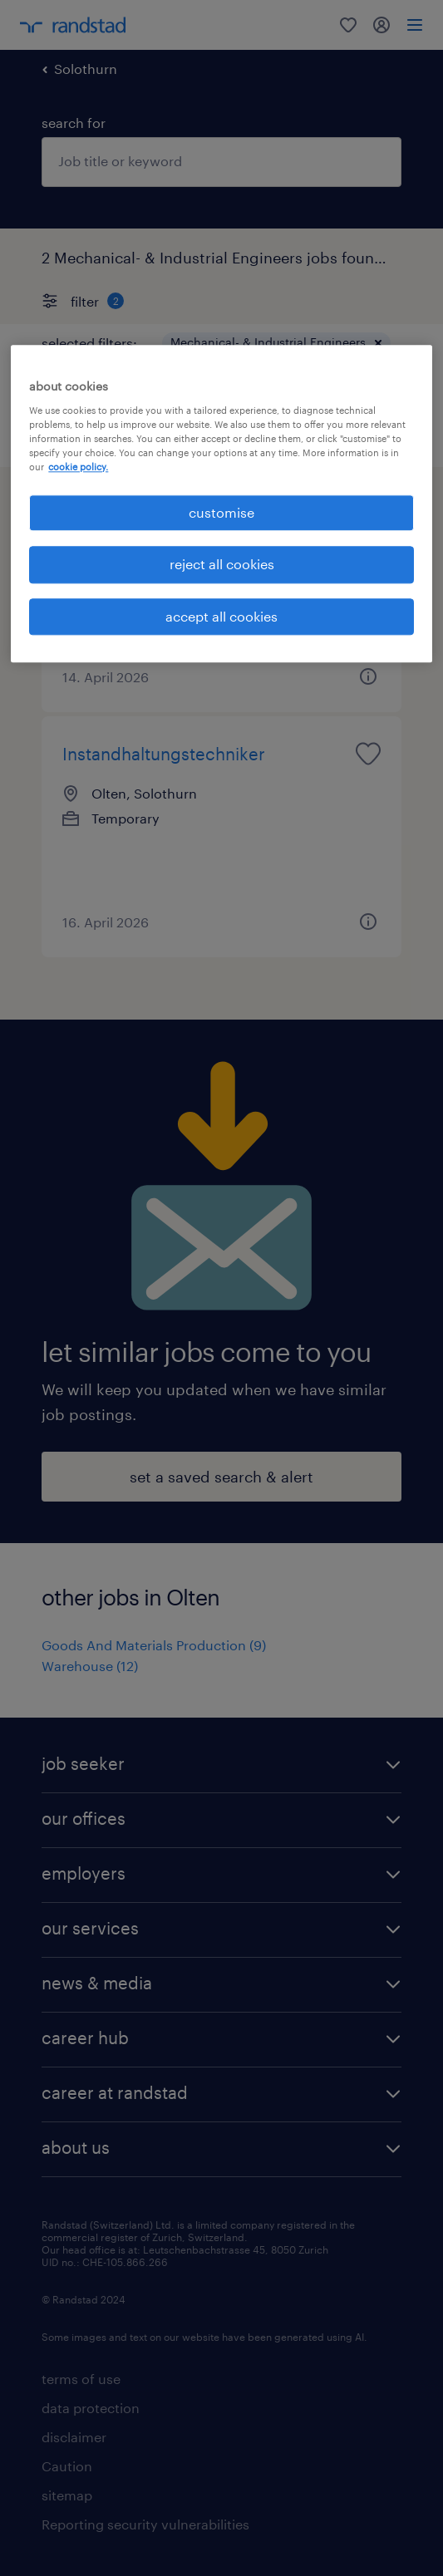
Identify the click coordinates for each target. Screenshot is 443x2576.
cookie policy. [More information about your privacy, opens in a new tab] (78, 466)
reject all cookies (222, 565)
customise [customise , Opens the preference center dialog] (221, 512)
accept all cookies (221, 616)
